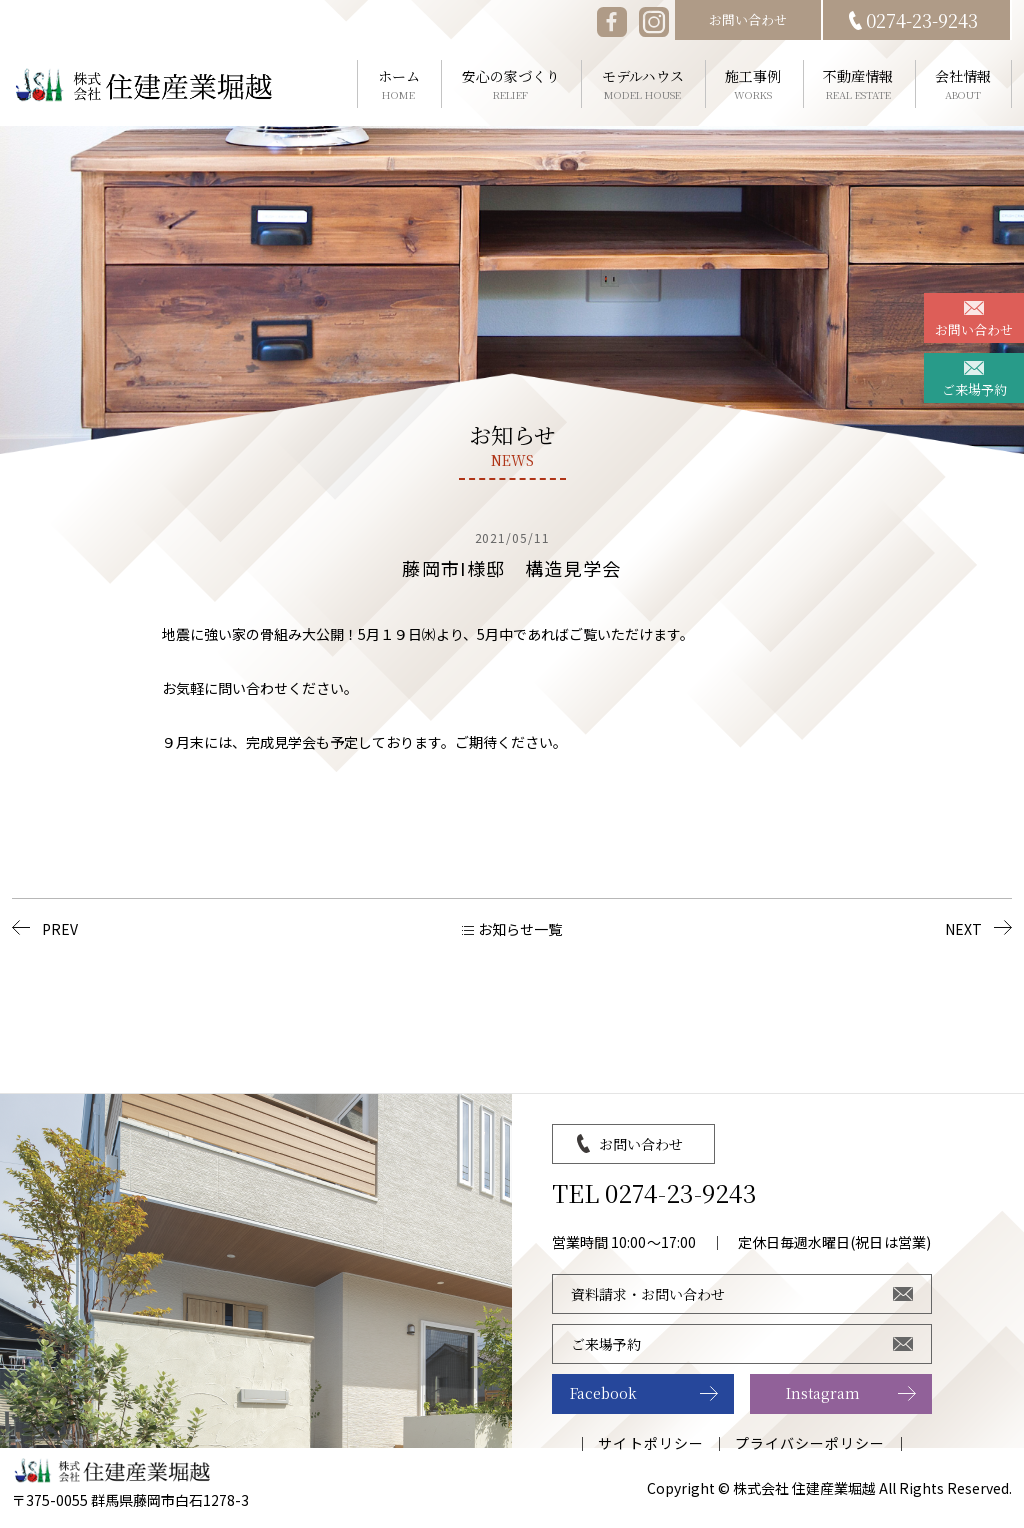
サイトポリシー (650, 1443)
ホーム (399, 84)
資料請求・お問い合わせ (648, 1294)
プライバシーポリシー (810, 1443)
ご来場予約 (974, 389)
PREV (60, 929)
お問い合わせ (974, 329)
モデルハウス (643, 84)
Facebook (603, 1393)
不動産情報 (858, 84)
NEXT (963, 929)
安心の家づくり (511, 84)
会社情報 (963, 84)
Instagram (823, 1393)
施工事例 (753, 84)
